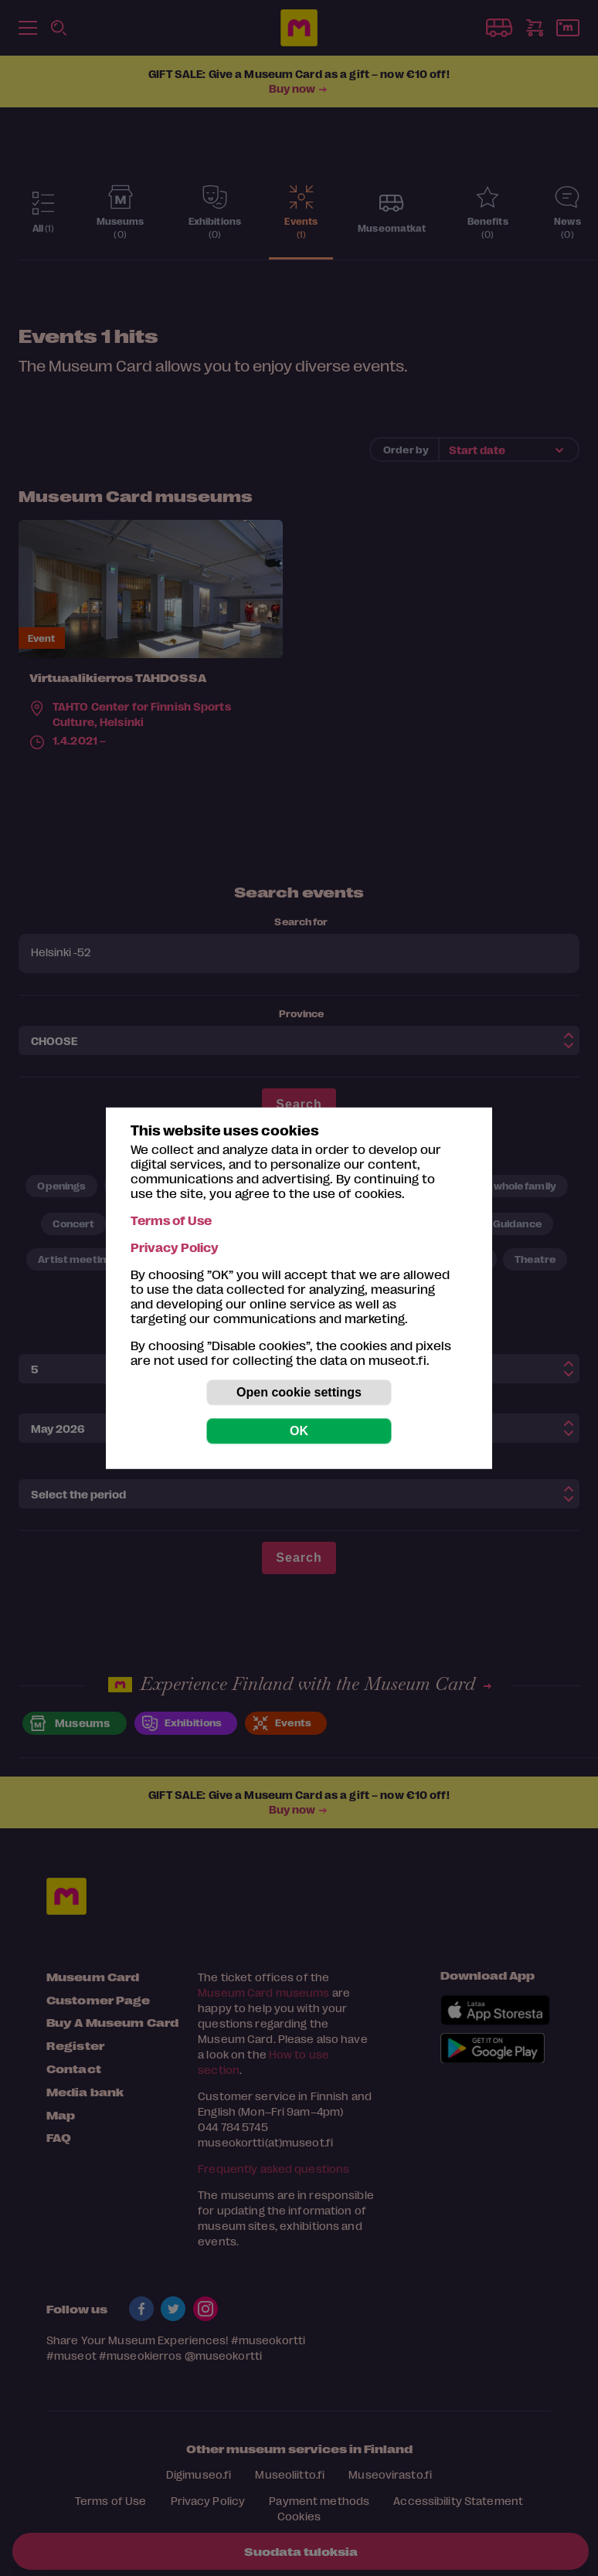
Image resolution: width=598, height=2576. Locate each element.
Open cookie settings (299, 1392)
